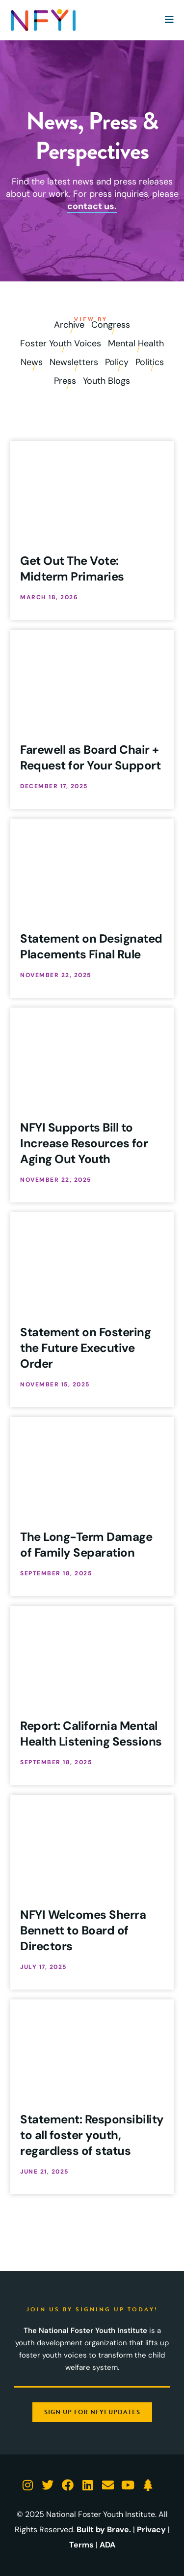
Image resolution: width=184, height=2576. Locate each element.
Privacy (151, 2529)
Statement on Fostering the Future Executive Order (85, 1347)
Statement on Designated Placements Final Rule (91, 946)
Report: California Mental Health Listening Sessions (91, 1733)
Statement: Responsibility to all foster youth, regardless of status (92, 2135)
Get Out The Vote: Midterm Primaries (72, 568)
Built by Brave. (104, 2529)
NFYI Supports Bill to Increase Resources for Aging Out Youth (84, 1143)
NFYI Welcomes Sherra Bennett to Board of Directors (83, 1930)
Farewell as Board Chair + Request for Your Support (90, 757)
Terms (81, 2545)
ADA (107, 2545)
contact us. (92, 206)
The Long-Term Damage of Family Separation (86, 1544)
